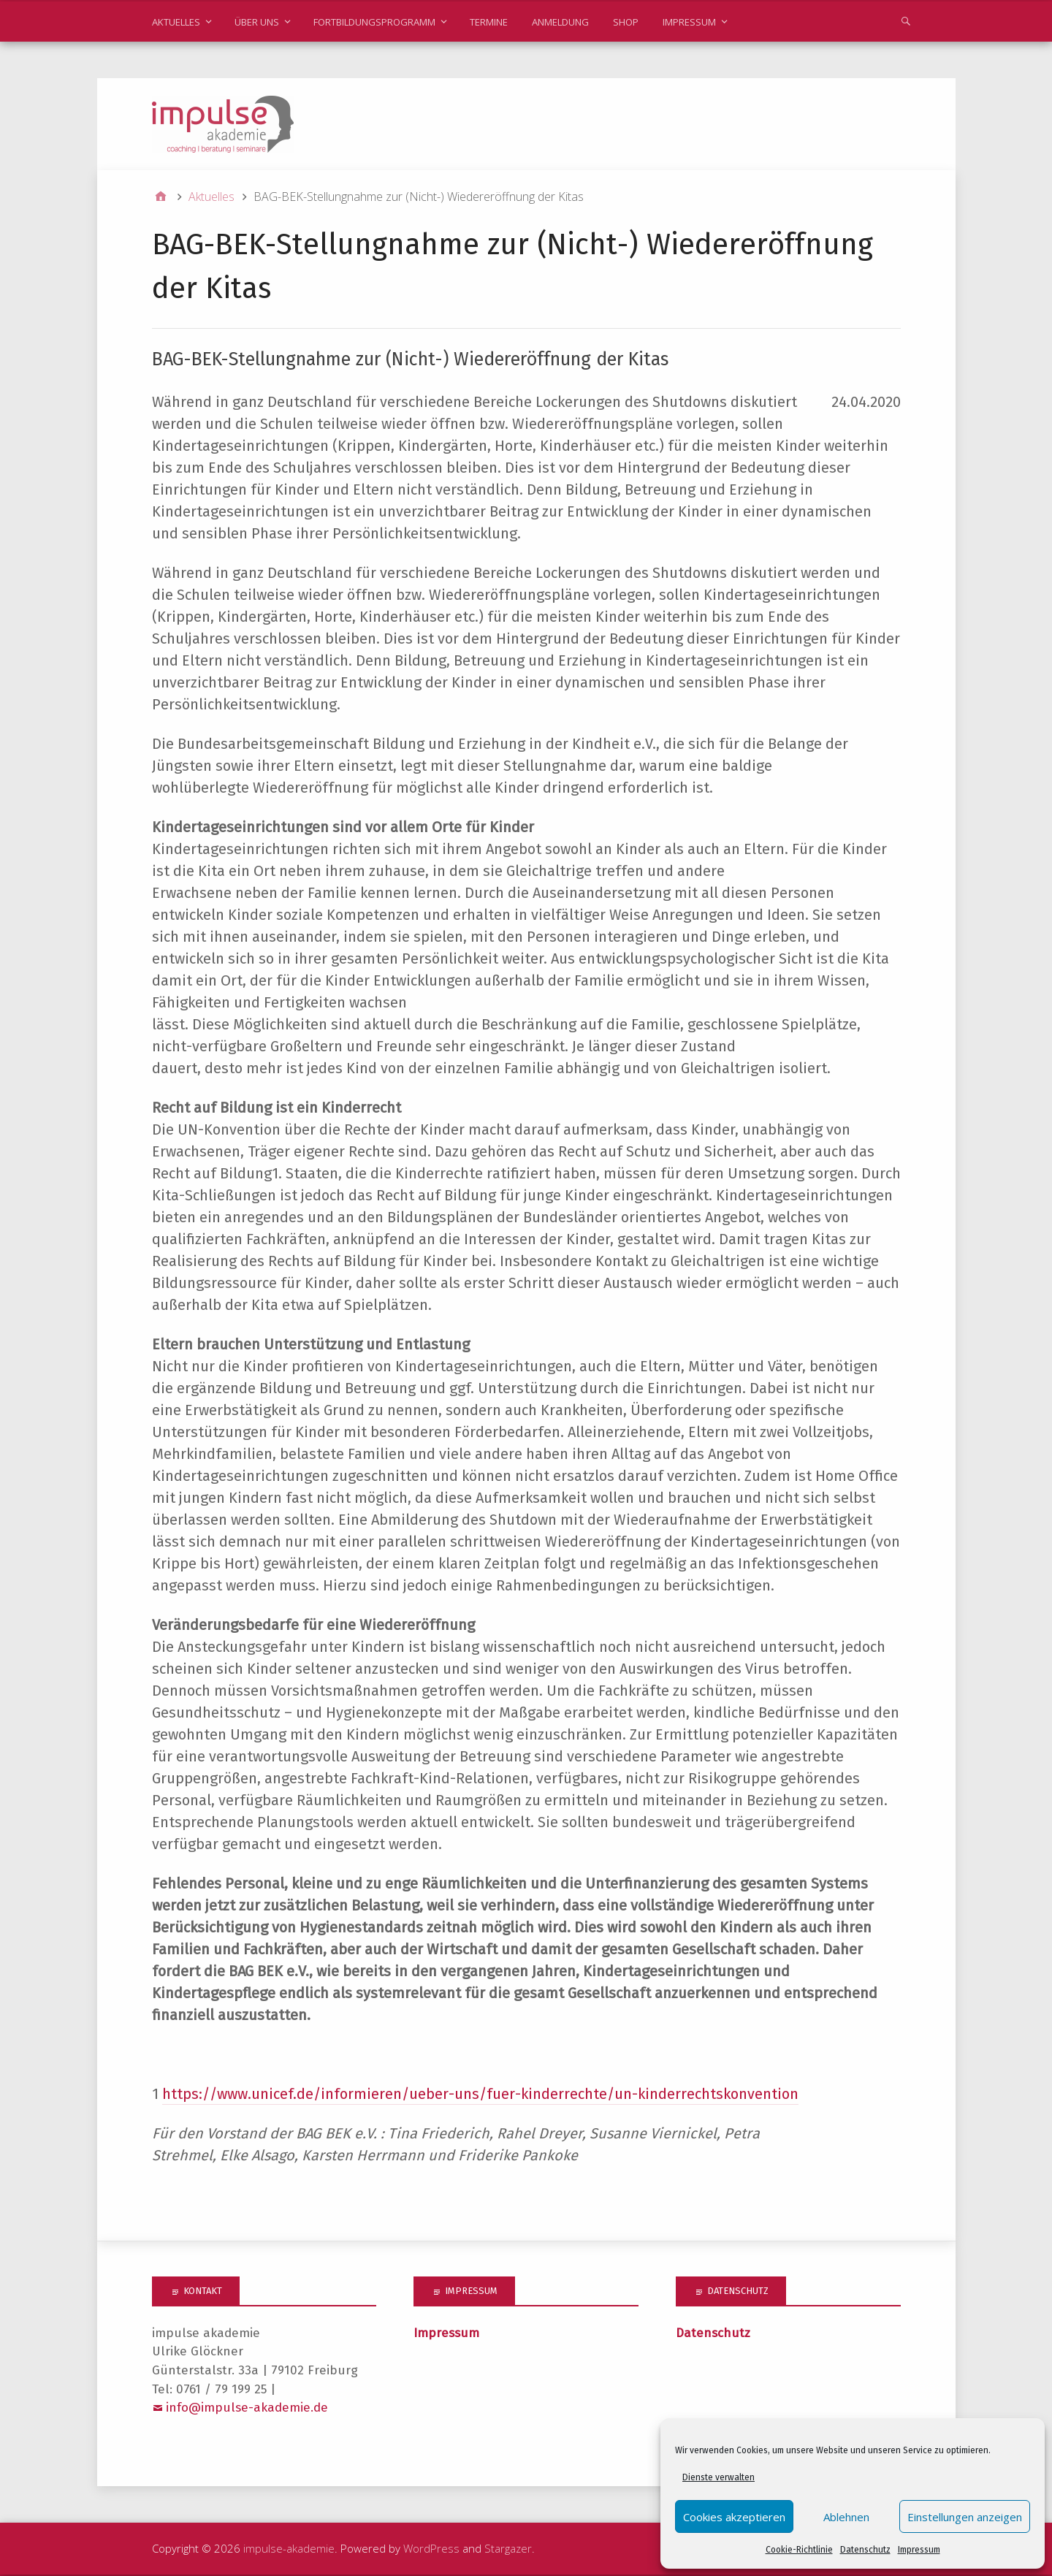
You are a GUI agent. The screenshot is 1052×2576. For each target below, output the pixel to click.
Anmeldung (560, 21)
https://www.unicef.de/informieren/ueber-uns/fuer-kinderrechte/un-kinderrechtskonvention (480, 2094)
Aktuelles (176, 21)
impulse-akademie (289, 2549)
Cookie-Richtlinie (799, 2550)
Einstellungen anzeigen (964, 2517)
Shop (626, 21)
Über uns (257, 21)
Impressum (919, 2550)
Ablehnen (846, 2517)
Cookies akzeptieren (734, 2517)
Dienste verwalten (718, 2477)
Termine (489, 21)
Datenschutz (865, 2550)
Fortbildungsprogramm (374, 21)
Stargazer (508, 2549)
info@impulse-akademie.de (247, 2408)
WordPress (431, 2549)
